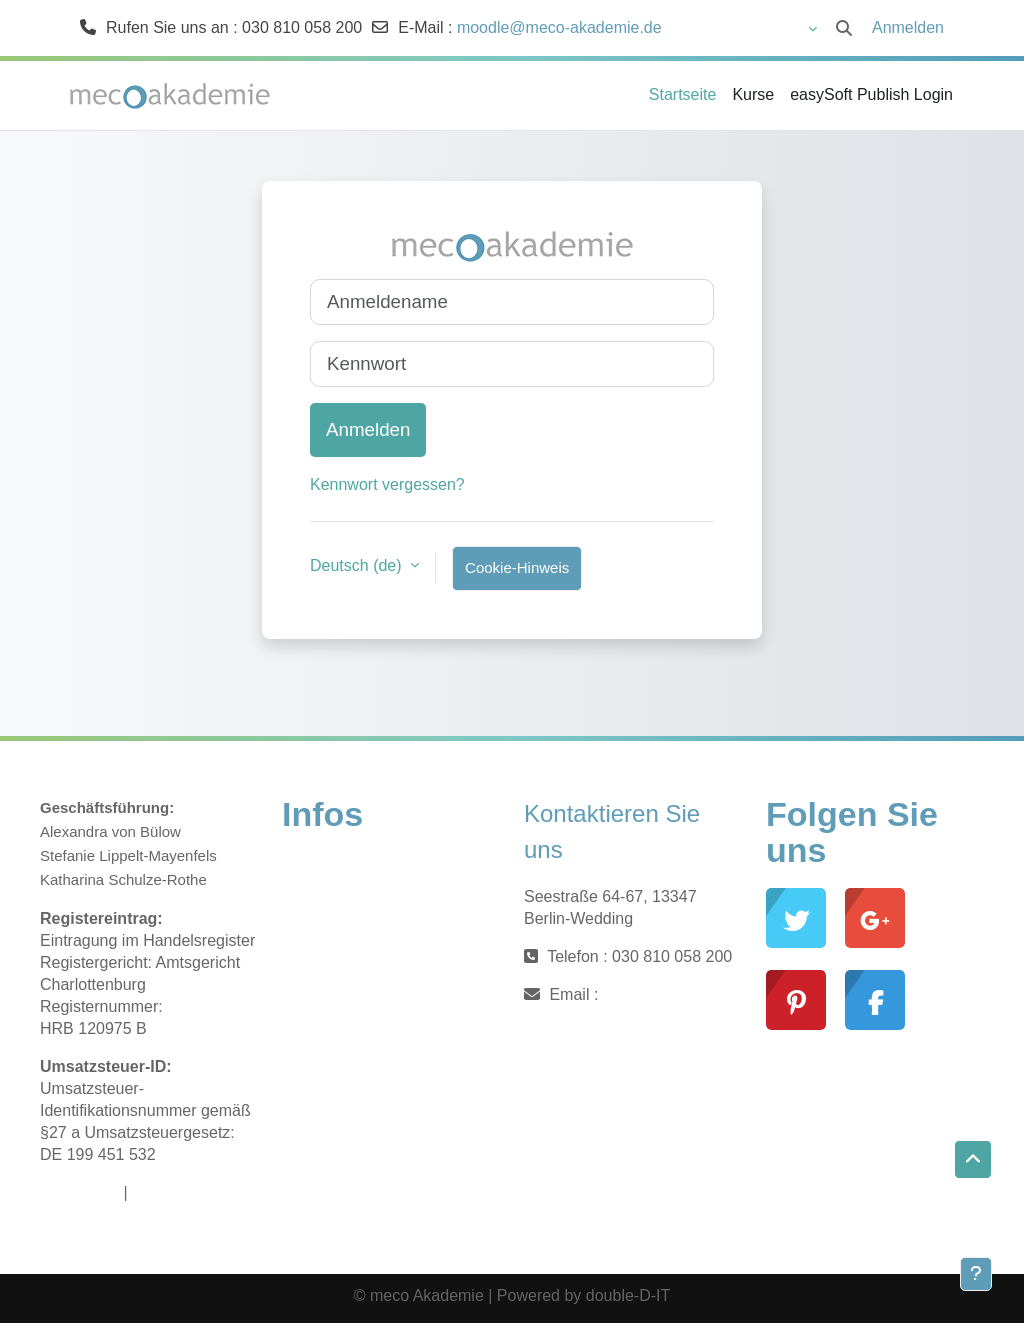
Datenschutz (176, 1192)
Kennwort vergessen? (387, 484)
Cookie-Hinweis (517, 567)
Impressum (79, 1192)
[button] (755, 28)
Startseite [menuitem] (683, 94)
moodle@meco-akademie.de (559, 27)
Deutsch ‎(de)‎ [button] (358, 565)
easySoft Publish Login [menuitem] (871, 94)
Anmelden (908, 27)
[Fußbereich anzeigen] (976, 1274)
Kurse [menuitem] (753, 94)
